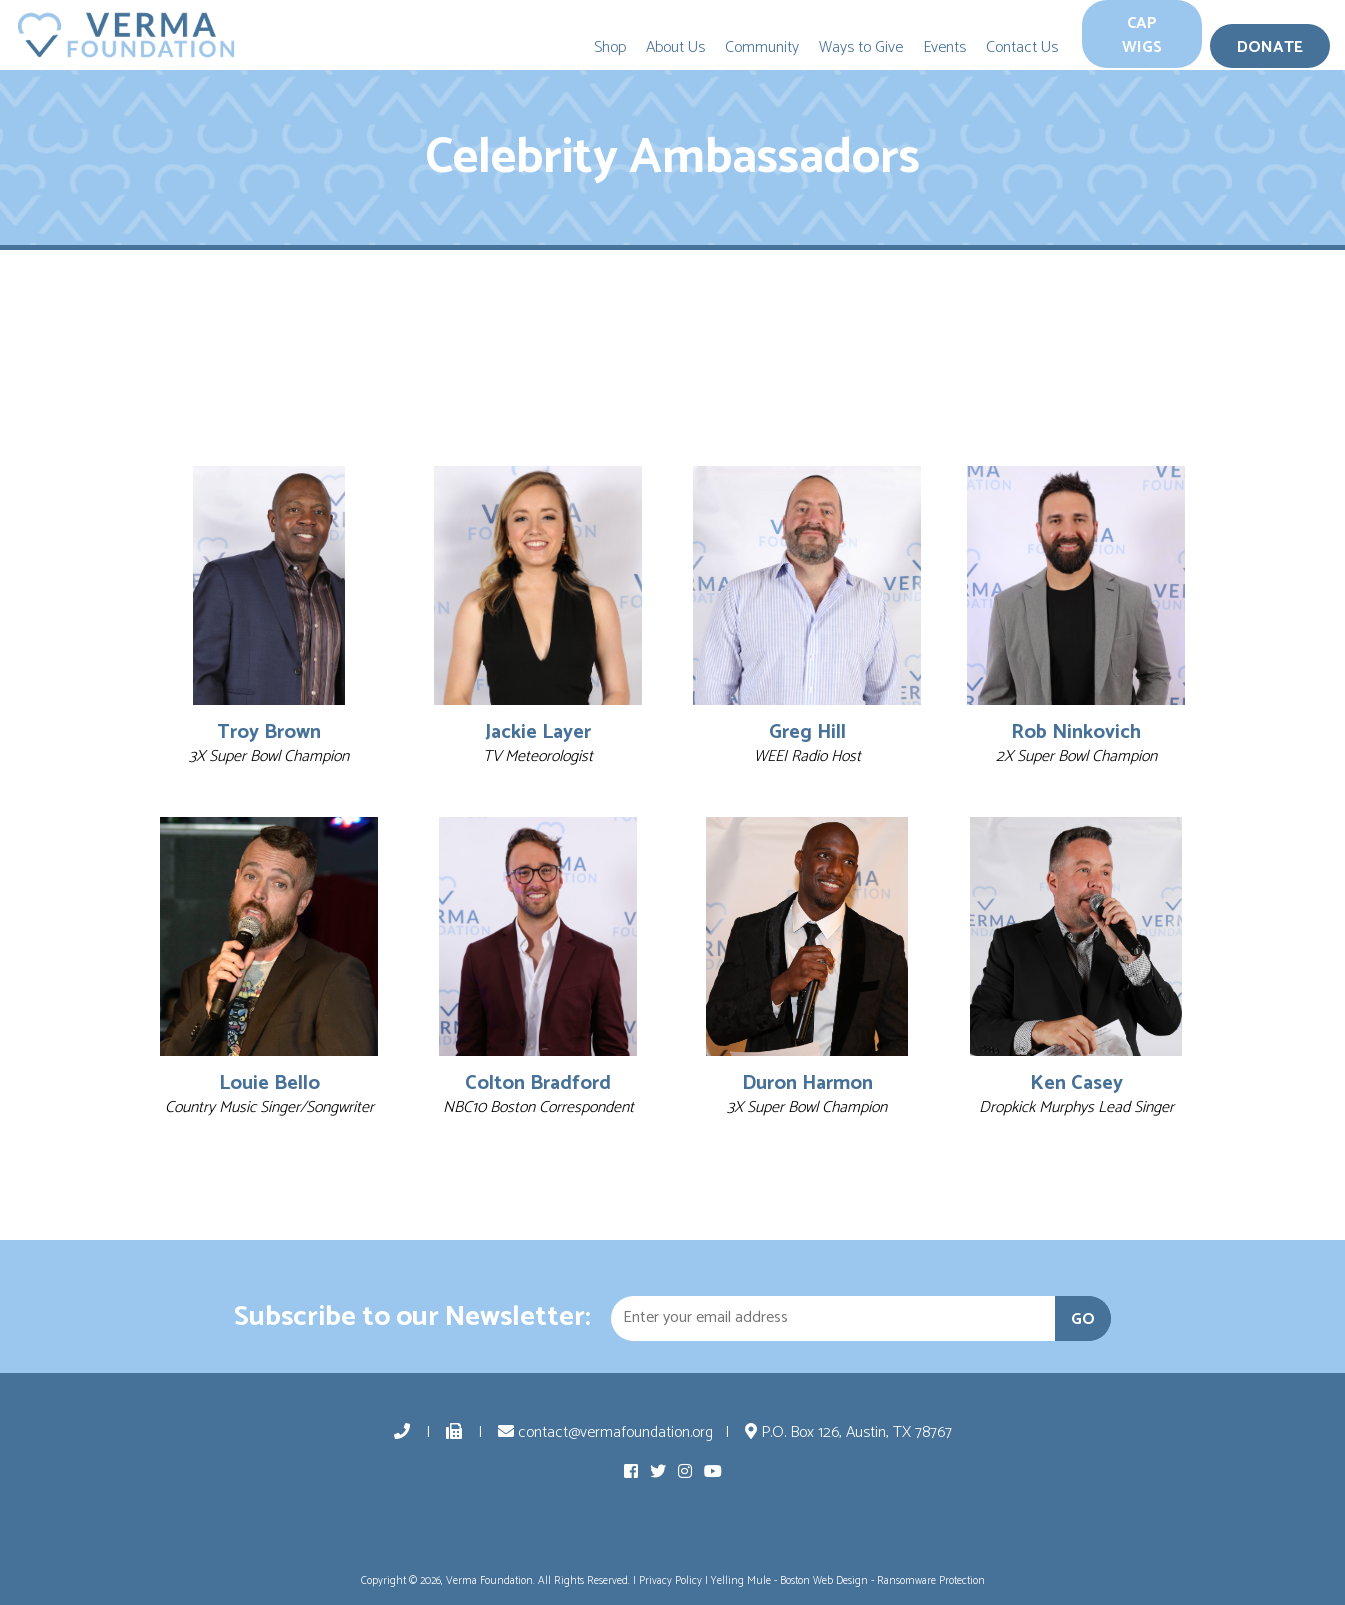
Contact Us (1022, 47)
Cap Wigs (1142, 35)
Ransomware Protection (931, 1581)
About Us (675, 47)
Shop (610, 47)
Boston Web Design (824, 1581)
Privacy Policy (670, 1581)
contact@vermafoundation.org (605, 1432)
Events (944, 47)
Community (762, 47)
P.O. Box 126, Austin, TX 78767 (848, 1432)
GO (1083, 1319)
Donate (1270, 47)
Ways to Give (861, 47)
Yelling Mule (741, 1581)
